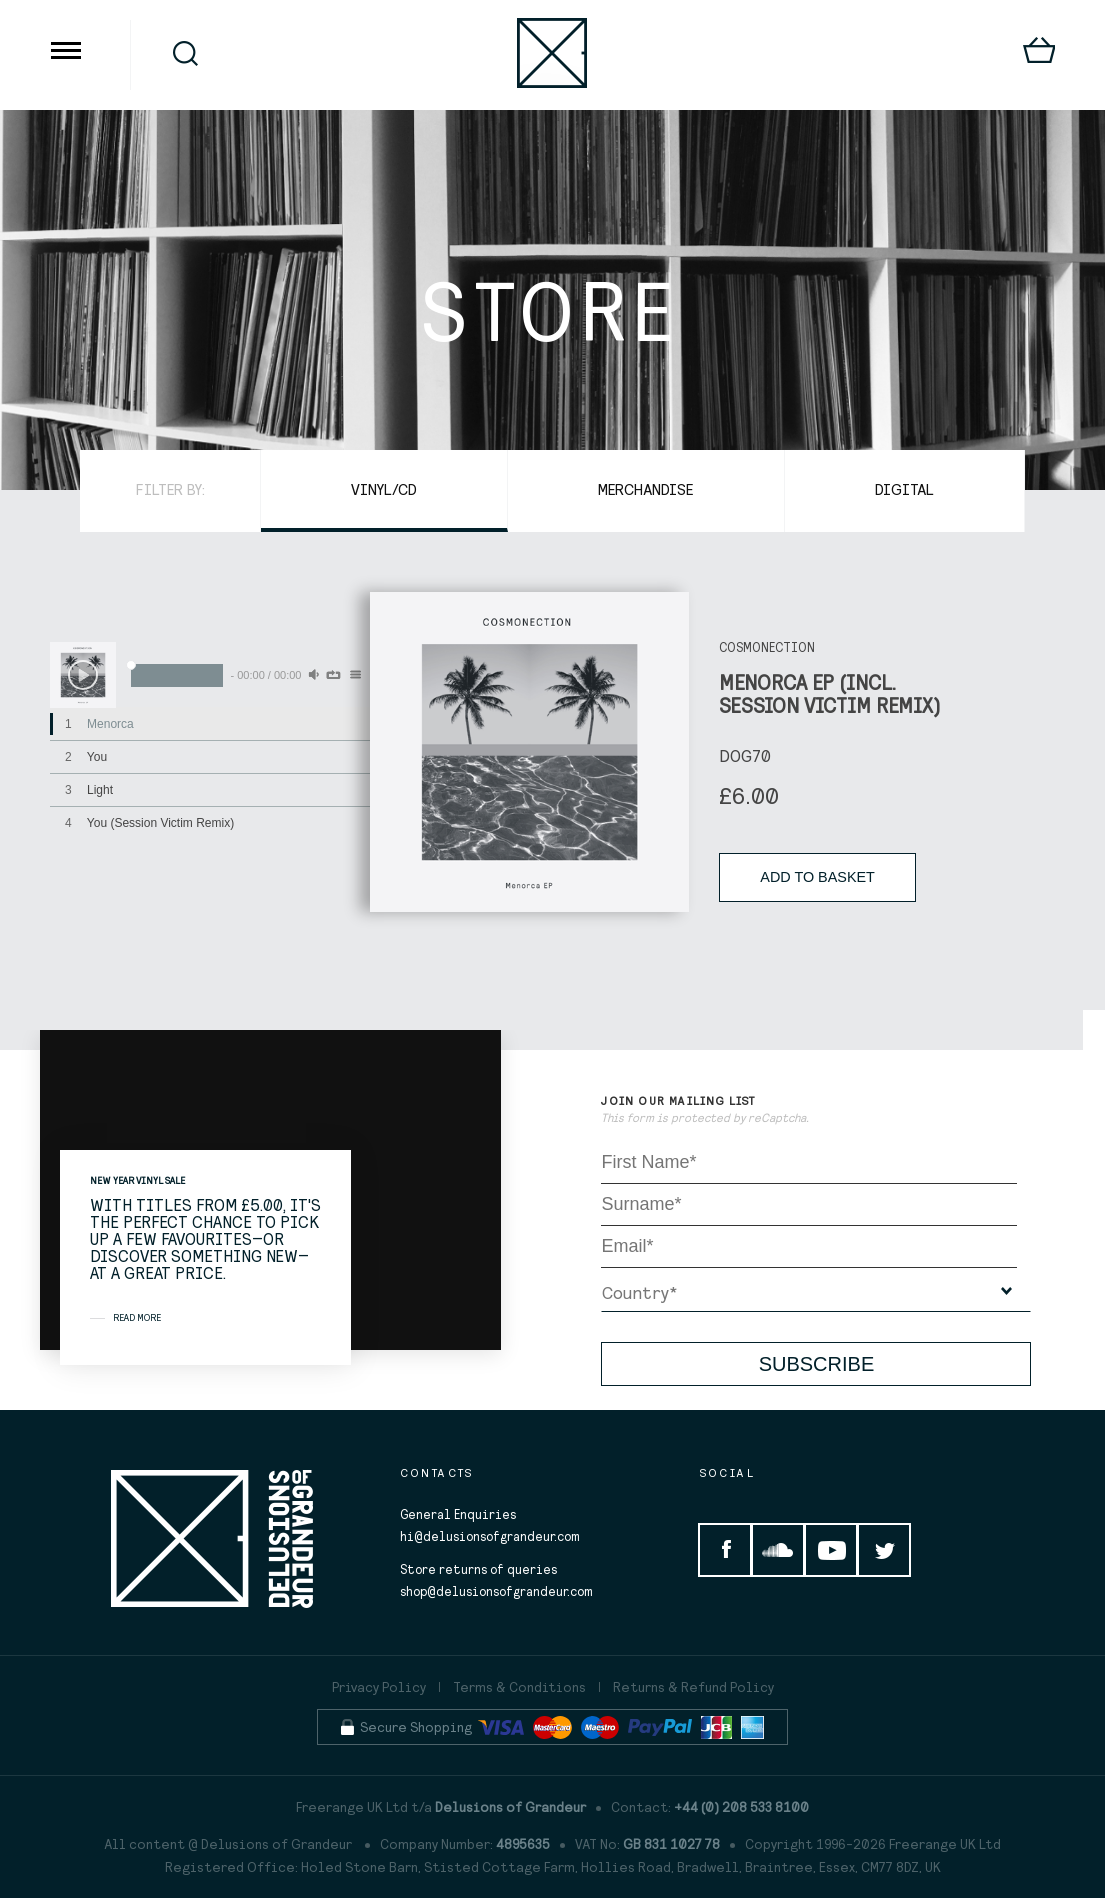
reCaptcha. (778, 1117)
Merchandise (646, 489)
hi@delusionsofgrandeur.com (490, 1536)
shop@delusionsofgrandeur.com (496, 1591)
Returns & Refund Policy (693, 1687)
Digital (904, 489)
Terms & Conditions (519, 1687)
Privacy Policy (379, 1687)
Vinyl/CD (384, 489)
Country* (639, 1292)
